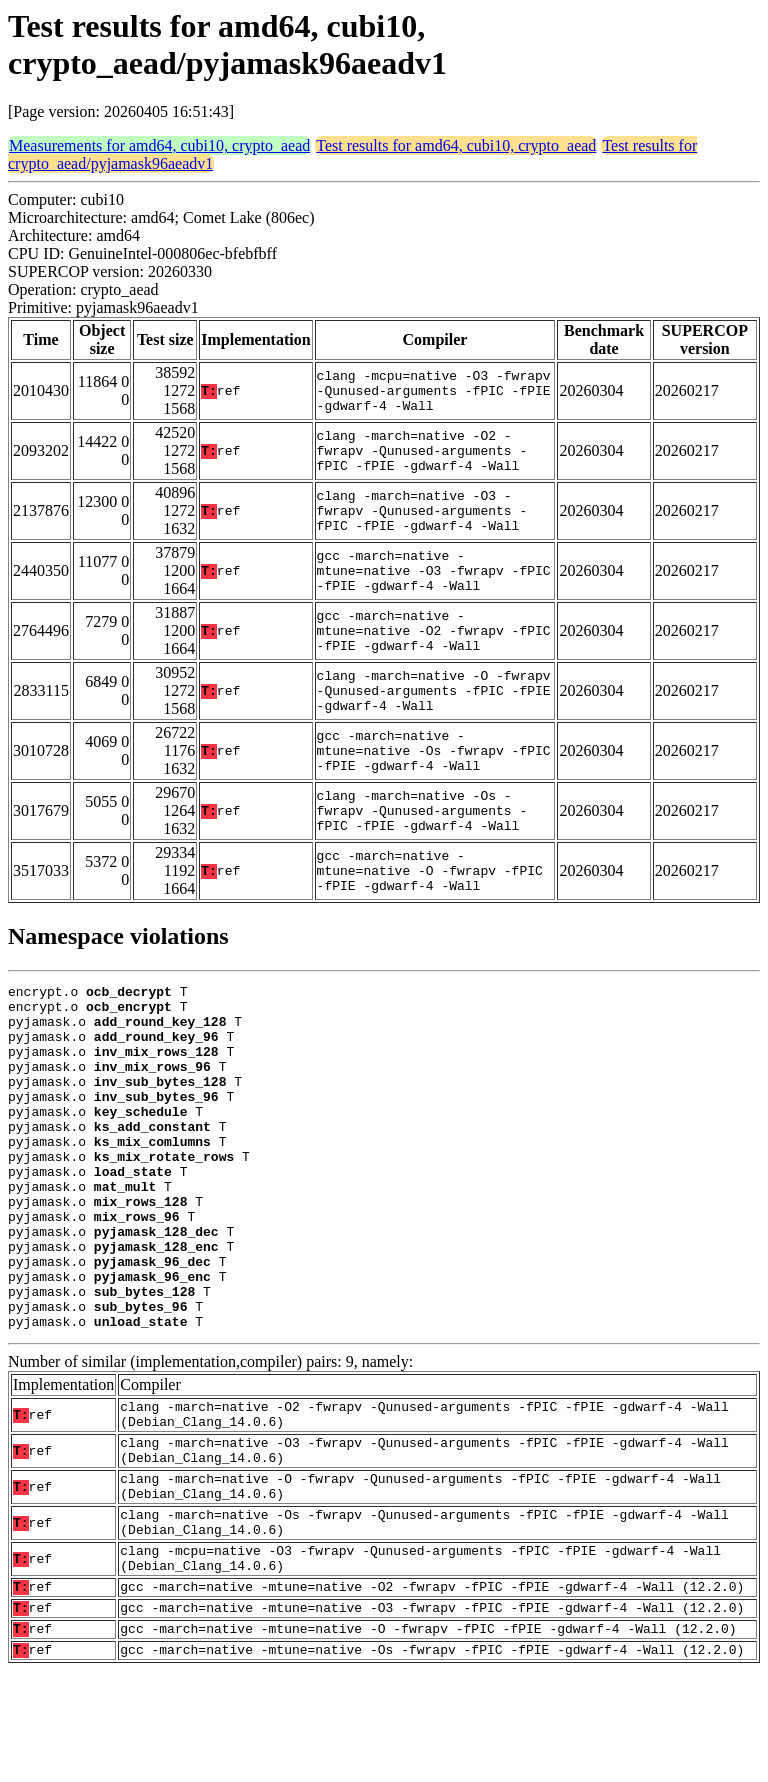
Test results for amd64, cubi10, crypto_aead (456, 145)
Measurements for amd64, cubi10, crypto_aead (159, 145)
